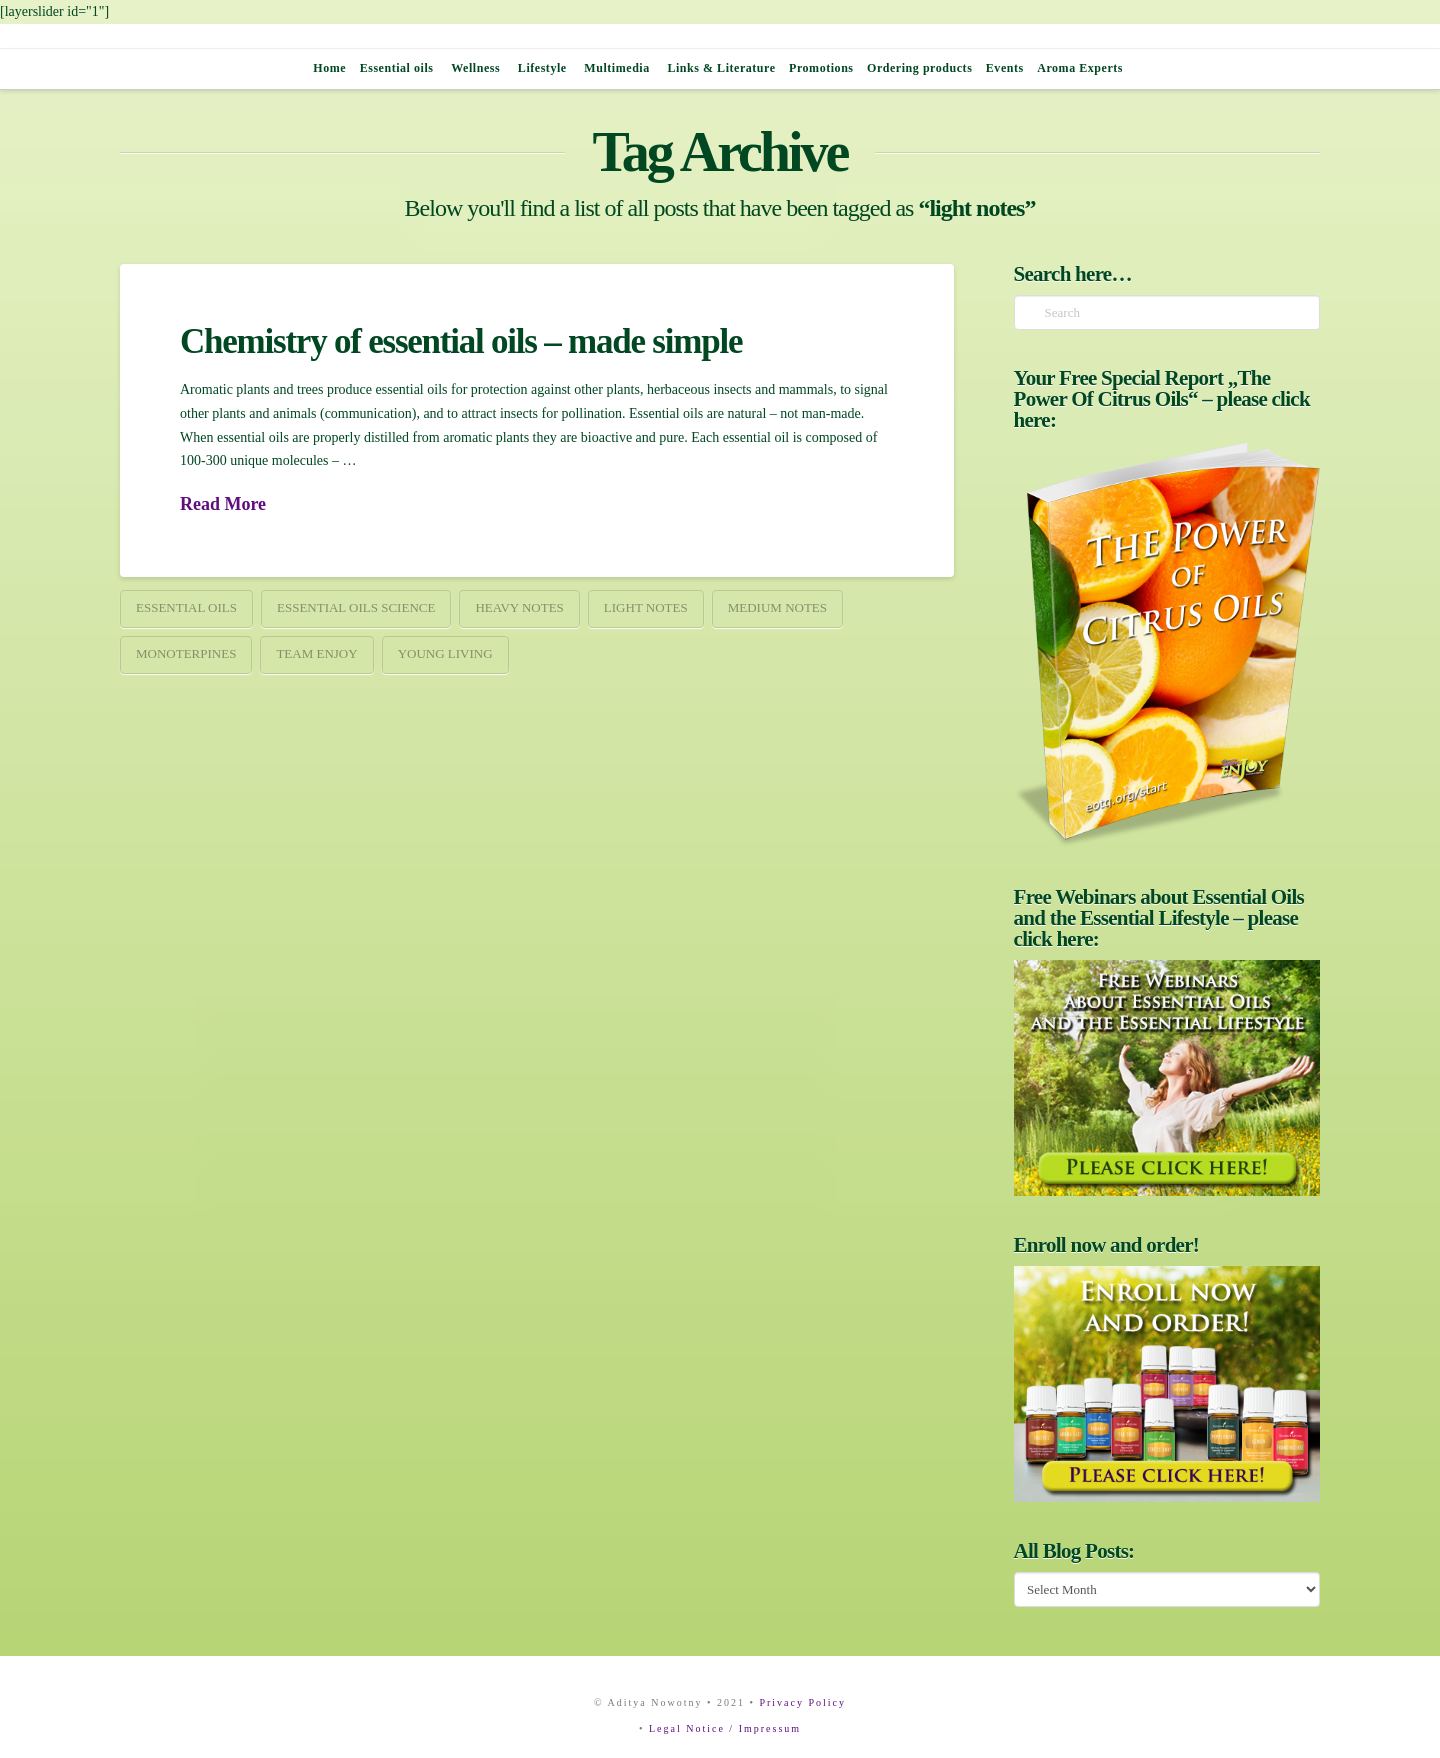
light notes (646, 607)
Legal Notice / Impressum (725, 1728)
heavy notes (519, 607)
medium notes (777, 607)
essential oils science (356, 607)
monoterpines (186, 653)
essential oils (186, 607)
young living (445, 653)
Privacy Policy (802, 1702)
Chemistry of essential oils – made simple (461, 341)
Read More (223, 504)
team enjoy (316, 653)
